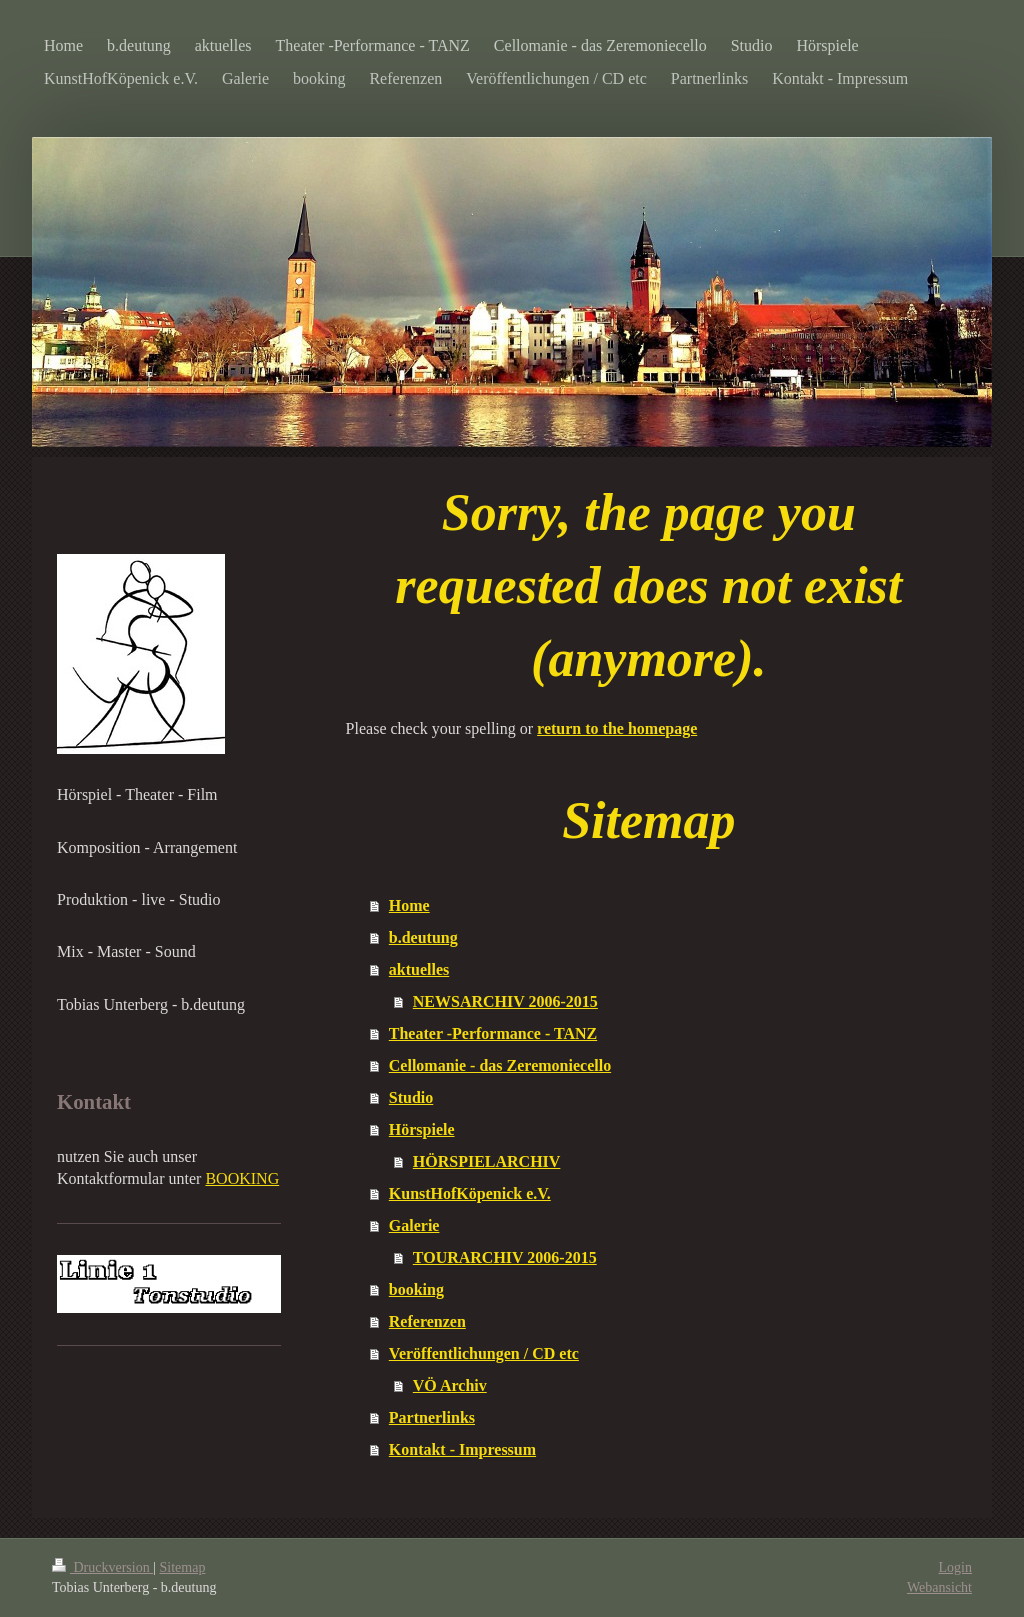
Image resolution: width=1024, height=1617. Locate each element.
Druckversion (102, 1567)
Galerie (414, 1225)
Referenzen (427, 1321)
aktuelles (419, 969)
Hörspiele (422, 1129)
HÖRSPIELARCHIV (487, 1161)
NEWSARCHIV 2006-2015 (505, 1001)
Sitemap (183, 1567)
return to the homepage (617, 728)
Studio (411, 1097)
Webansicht (939, 1587)
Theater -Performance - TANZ (493, 1033)
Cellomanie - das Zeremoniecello (500, 1065)
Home (409, 905)
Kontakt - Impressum (462, 1449)
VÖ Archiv (450, 1385)
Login (955, 1567)
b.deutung (423, 937)
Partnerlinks (432, 1417)
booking (416, 1289)
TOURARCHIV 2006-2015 (505, 1257)
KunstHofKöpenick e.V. (470, 1193)
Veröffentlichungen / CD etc (484, 1353)
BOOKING (242, 1178)
